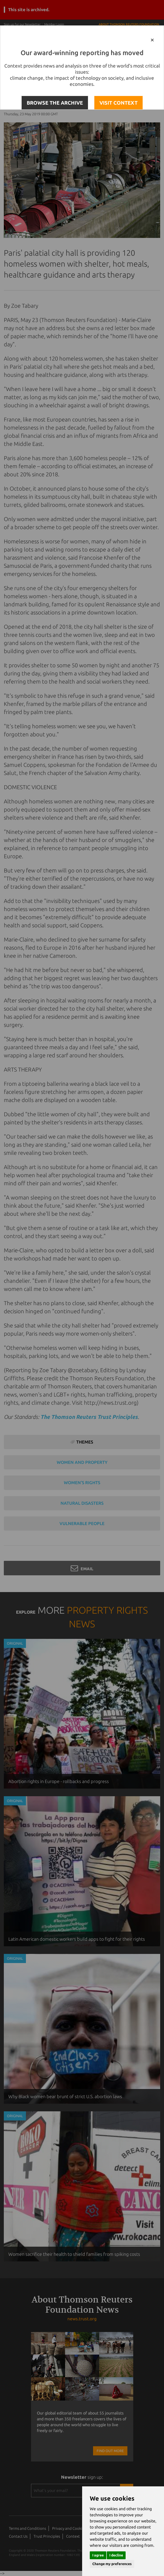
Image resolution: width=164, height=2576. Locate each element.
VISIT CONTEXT (118, 103)
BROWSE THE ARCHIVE (55, 103)
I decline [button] (116, 2555)
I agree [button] (98, 2555)
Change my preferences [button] (112, 2564)
